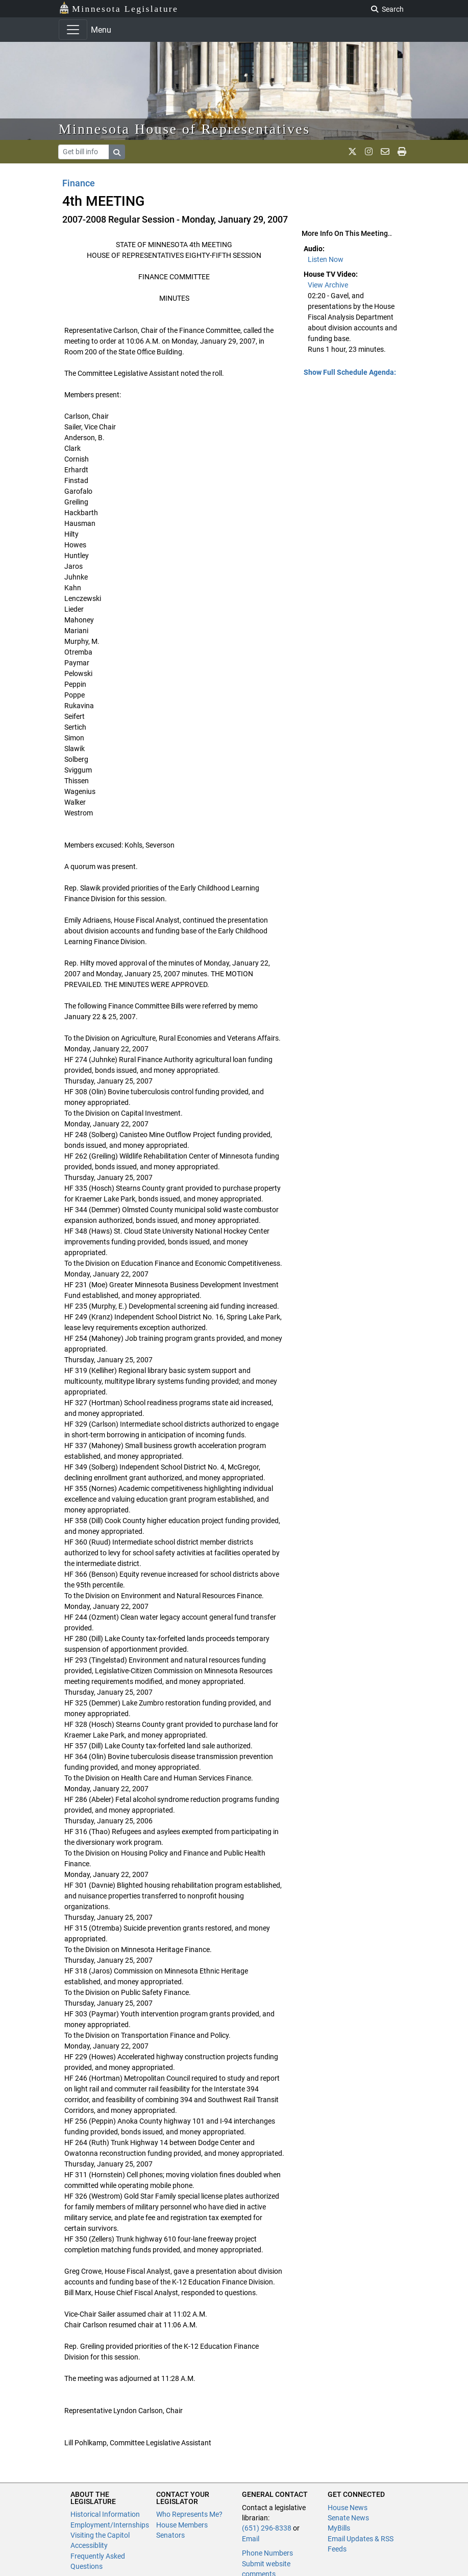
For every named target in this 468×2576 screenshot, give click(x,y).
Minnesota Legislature (119, 8)
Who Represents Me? (189, 2514)
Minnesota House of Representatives (184, 129)
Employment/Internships (109, 2525)
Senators (170, 2535)
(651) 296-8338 (266, 2528)
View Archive (328, 285)
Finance (78, 183)
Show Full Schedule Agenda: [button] (350, 372)
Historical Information (105, 2514)
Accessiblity (89, 2545)
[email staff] (385, 151)
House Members (182, 2525)
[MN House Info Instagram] (369, 151)
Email (250, 2539)
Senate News (348, 2518)
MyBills (339, 2528)
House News (347, 2507)
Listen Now (325, 259)
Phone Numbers (267, 2553)
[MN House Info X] (352, 151)
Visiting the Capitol (100, 2535)
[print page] (401, 151)
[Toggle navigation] (73, 29)
